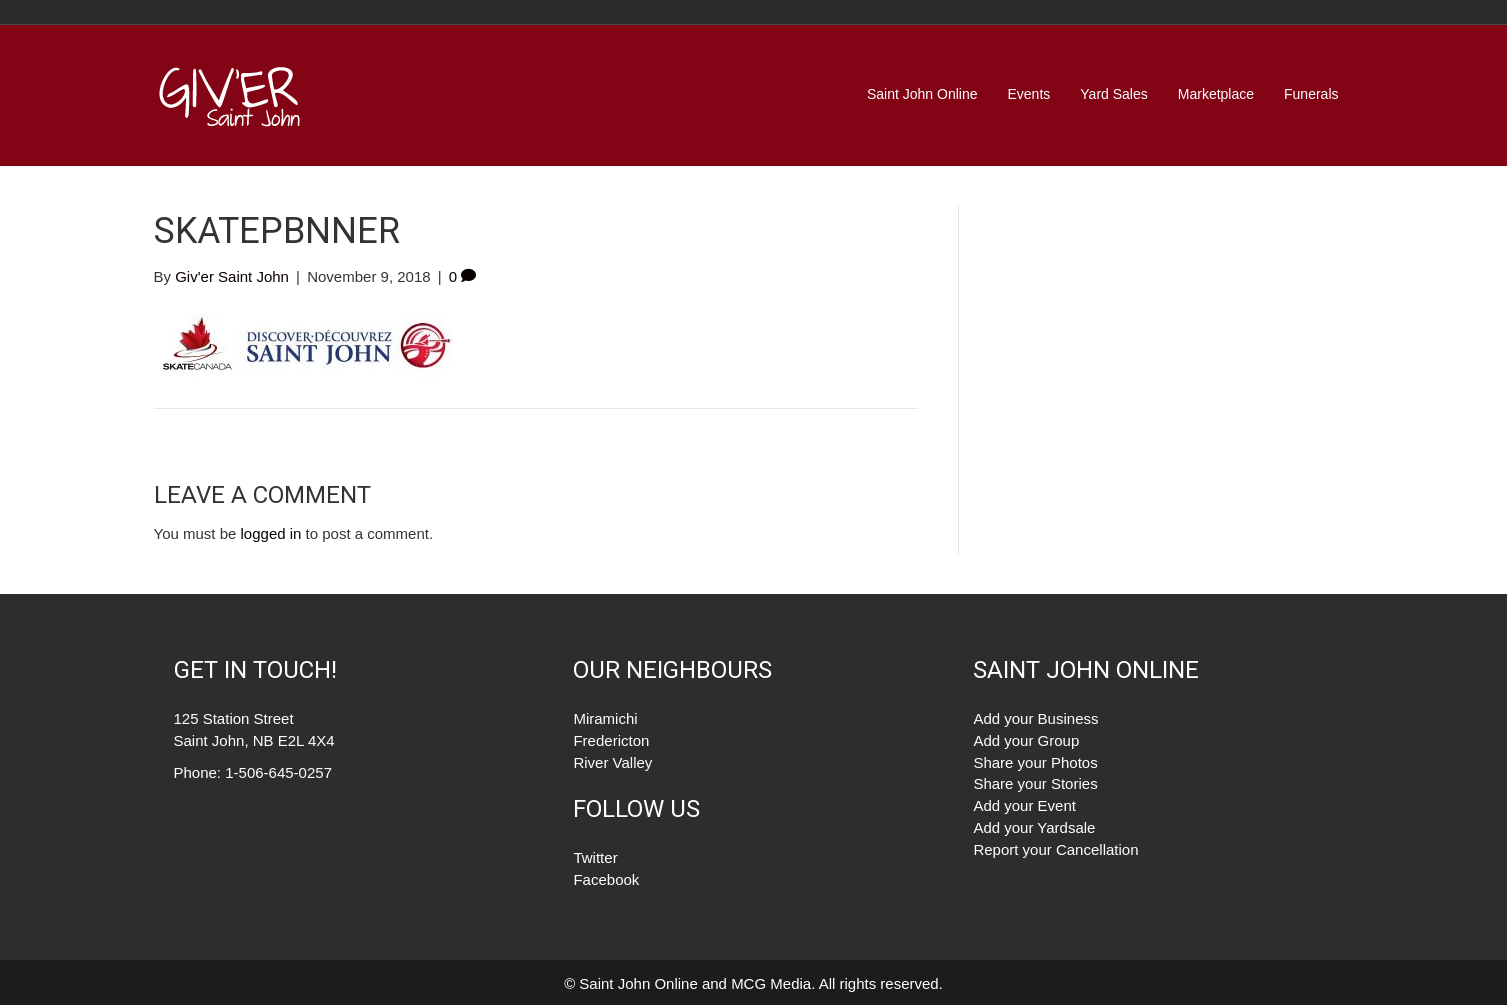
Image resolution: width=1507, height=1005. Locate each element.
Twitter (595, 857)
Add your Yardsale (1034, 827)
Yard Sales (1113, 94)
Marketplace (1216, 94)
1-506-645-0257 (278, 772)
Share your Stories (1035, 783)
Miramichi (605, 718)
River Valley (612, 762)
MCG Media (771, 983)
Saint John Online (922, 94)
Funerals (1311, 94)
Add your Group (1026, 740)
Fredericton (611, 740)
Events (1029, 94)
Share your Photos (1035, 762)
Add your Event (1024, 805)
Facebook (606, 879)
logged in (271, 533)
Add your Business (1035, 718)
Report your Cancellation (1055, 849)
